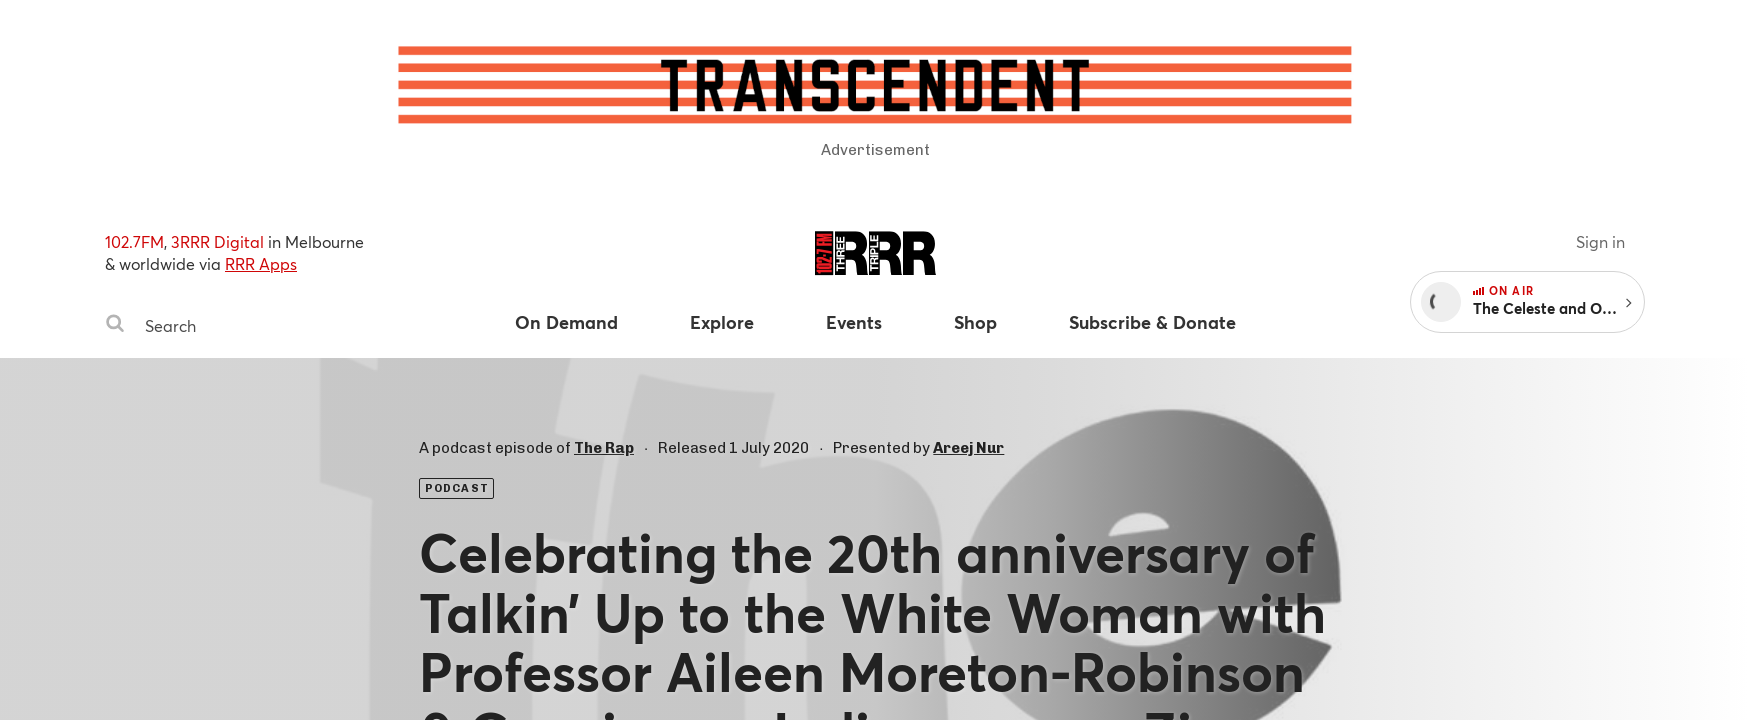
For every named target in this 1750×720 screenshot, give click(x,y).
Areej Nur (968, 448)
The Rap (604, 448)
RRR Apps (261, 263)
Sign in (1600, 241)
